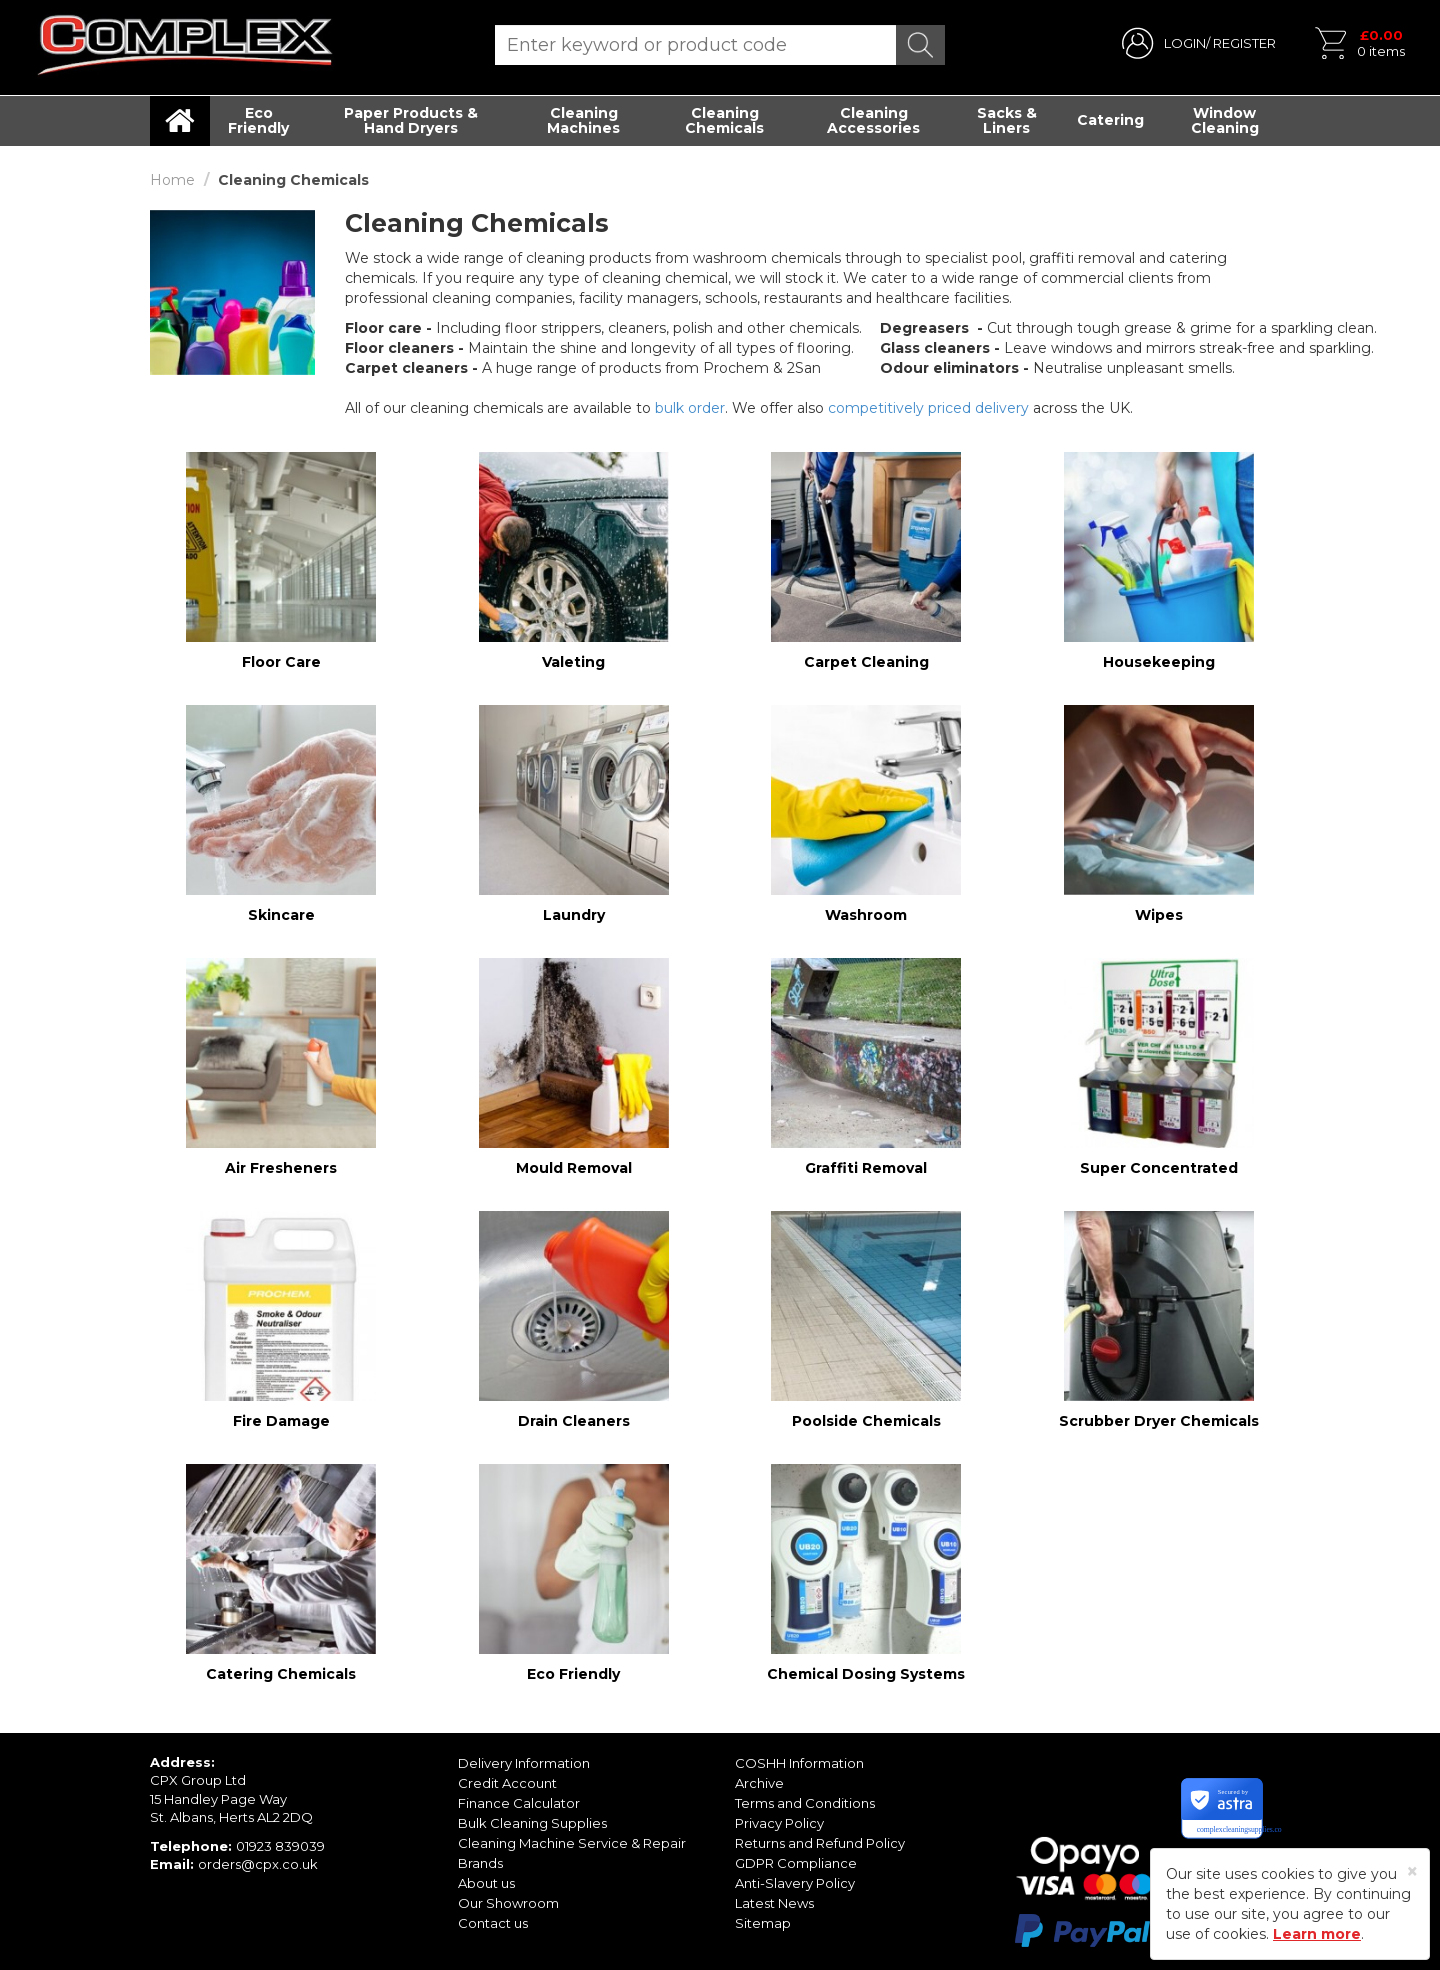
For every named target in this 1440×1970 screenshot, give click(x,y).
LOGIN (1185, 43)
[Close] (1412, 1871)
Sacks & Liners (1007, 120)
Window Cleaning (1225, 120)
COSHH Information (799, 1763)
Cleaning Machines (583, 120)
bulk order (690, 408)
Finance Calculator (519, 1803)
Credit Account (507, 1783)
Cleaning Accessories (873, 120)
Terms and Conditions (805, 1803)
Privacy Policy (779, 1823)
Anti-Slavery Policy (795, 1883)
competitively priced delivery (928, 408)
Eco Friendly (258, 120)
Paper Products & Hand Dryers (411, 120)
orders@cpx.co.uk (258, 1864)
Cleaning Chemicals (724, 120)
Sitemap (763, 1923)
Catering (1110, 120)
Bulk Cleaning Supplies (532, 1823)
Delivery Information (524, 1763)
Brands (480, 1863)
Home (172, 180)
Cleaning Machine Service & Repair (572, 1843)
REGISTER (1244, 43)
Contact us (493, 1923)
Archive (759, 1783)
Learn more (1317, 1934)
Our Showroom (508, 1903)
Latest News (774, 1903)
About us (486, 1883)
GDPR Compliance (796, 1863)
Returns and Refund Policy (820, 1843)
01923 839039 (280, 1846)
